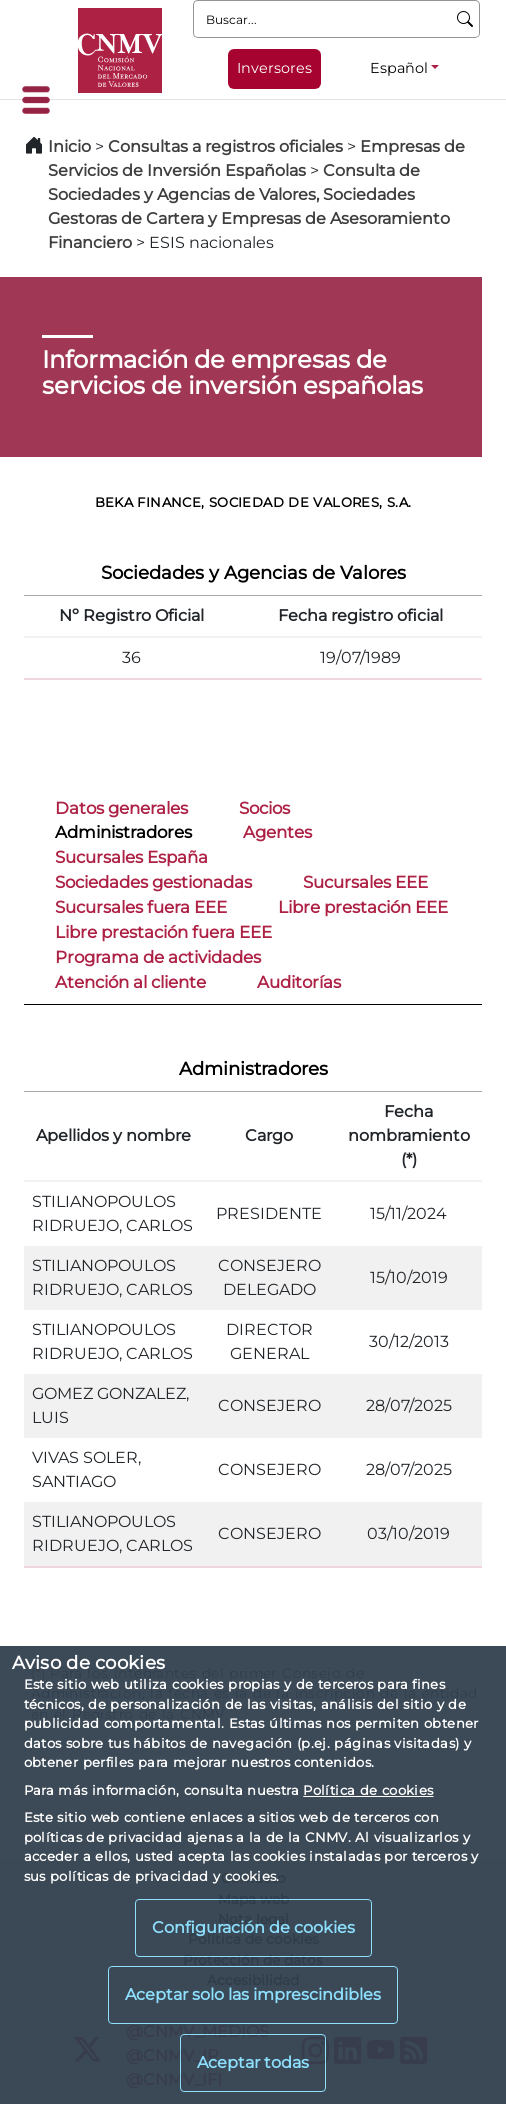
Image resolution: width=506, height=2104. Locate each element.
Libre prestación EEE (363, 907)
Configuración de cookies (253, 1927)
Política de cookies (368, 1790)
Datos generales (121, 808)
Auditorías (299, 982)
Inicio (69, 146)
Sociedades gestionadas (153, 882)
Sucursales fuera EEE (141, 907)
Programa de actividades (158, 957)
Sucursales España (131, 857)
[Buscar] (465, 19)
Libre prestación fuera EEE (163, 932)
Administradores (123, 832)
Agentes (277, 832)
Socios (264, 808)
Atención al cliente (130, 982)
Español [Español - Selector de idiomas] (399, 68)
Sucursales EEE (365, 882)
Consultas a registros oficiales (225, 146)
